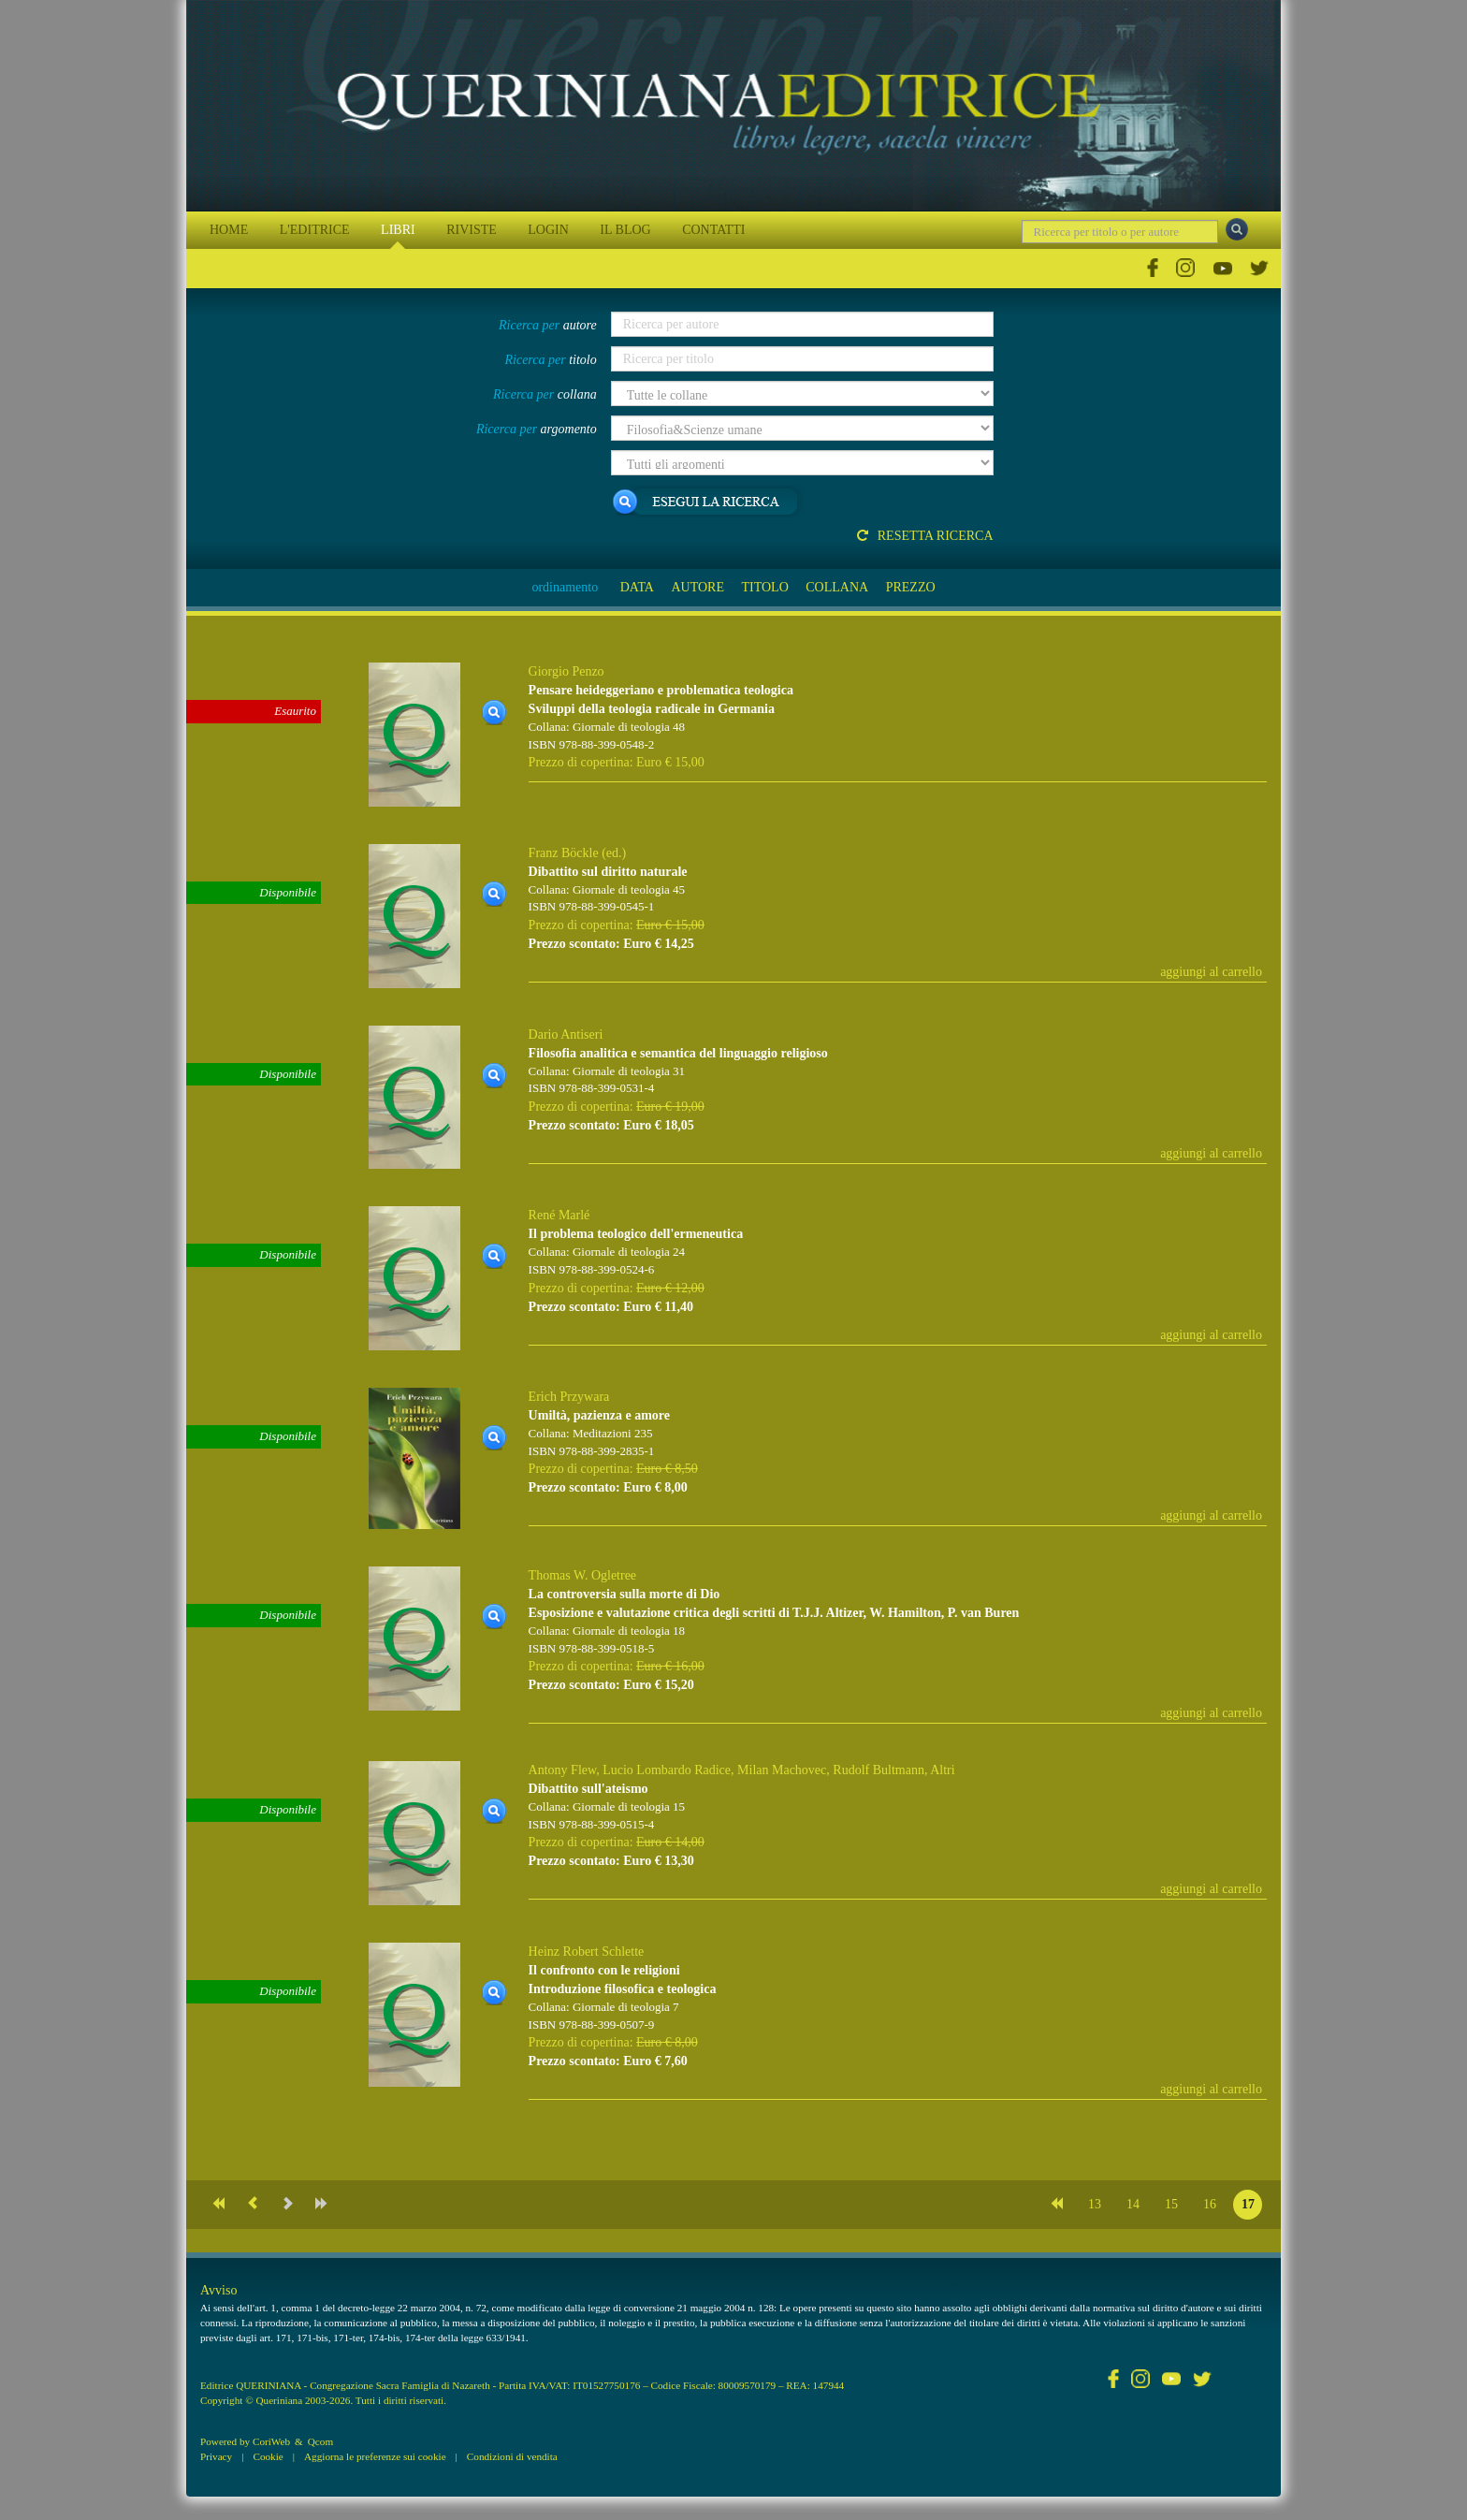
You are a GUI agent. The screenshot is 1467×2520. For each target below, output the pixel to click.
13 (1094, 2204)
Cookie (268, 2456)
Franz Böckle (564, 853)
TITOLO (764, 587)
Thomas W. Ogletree (582, 1575)
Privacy (216, 2456)
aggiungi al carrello (1211, 972)
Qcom (320, 2441)
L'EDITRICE (315, 230)
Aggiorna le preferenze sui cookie (375, 2456)
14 (1133, 2204)
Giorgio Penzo (566, 671)
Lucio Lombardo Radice (667, 1770)
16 (1209, 2204)
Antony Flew (563, 1770)
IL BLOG (625, 230)
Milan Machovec (781, 1770)
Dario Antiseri (566, 1034)
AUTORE (697, 587)
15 (1171, 2204)
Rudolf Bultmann (878, 1770)
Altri (942, 1770)
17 (1248, 2204)
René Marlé (559, 1215)
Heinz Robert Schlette (587, 1952)
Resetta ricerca (925, 536)
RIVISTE (471, 230)
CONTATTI (713, 230)
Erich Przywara (569, 1397)
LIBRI (398, 230)
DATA (637, 587)
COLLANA (837, 587)
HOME (229, 230)
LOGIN (548, 230)
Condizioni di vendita (512, 2456)
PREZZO (911, 587)
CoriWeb (271, 2441)
